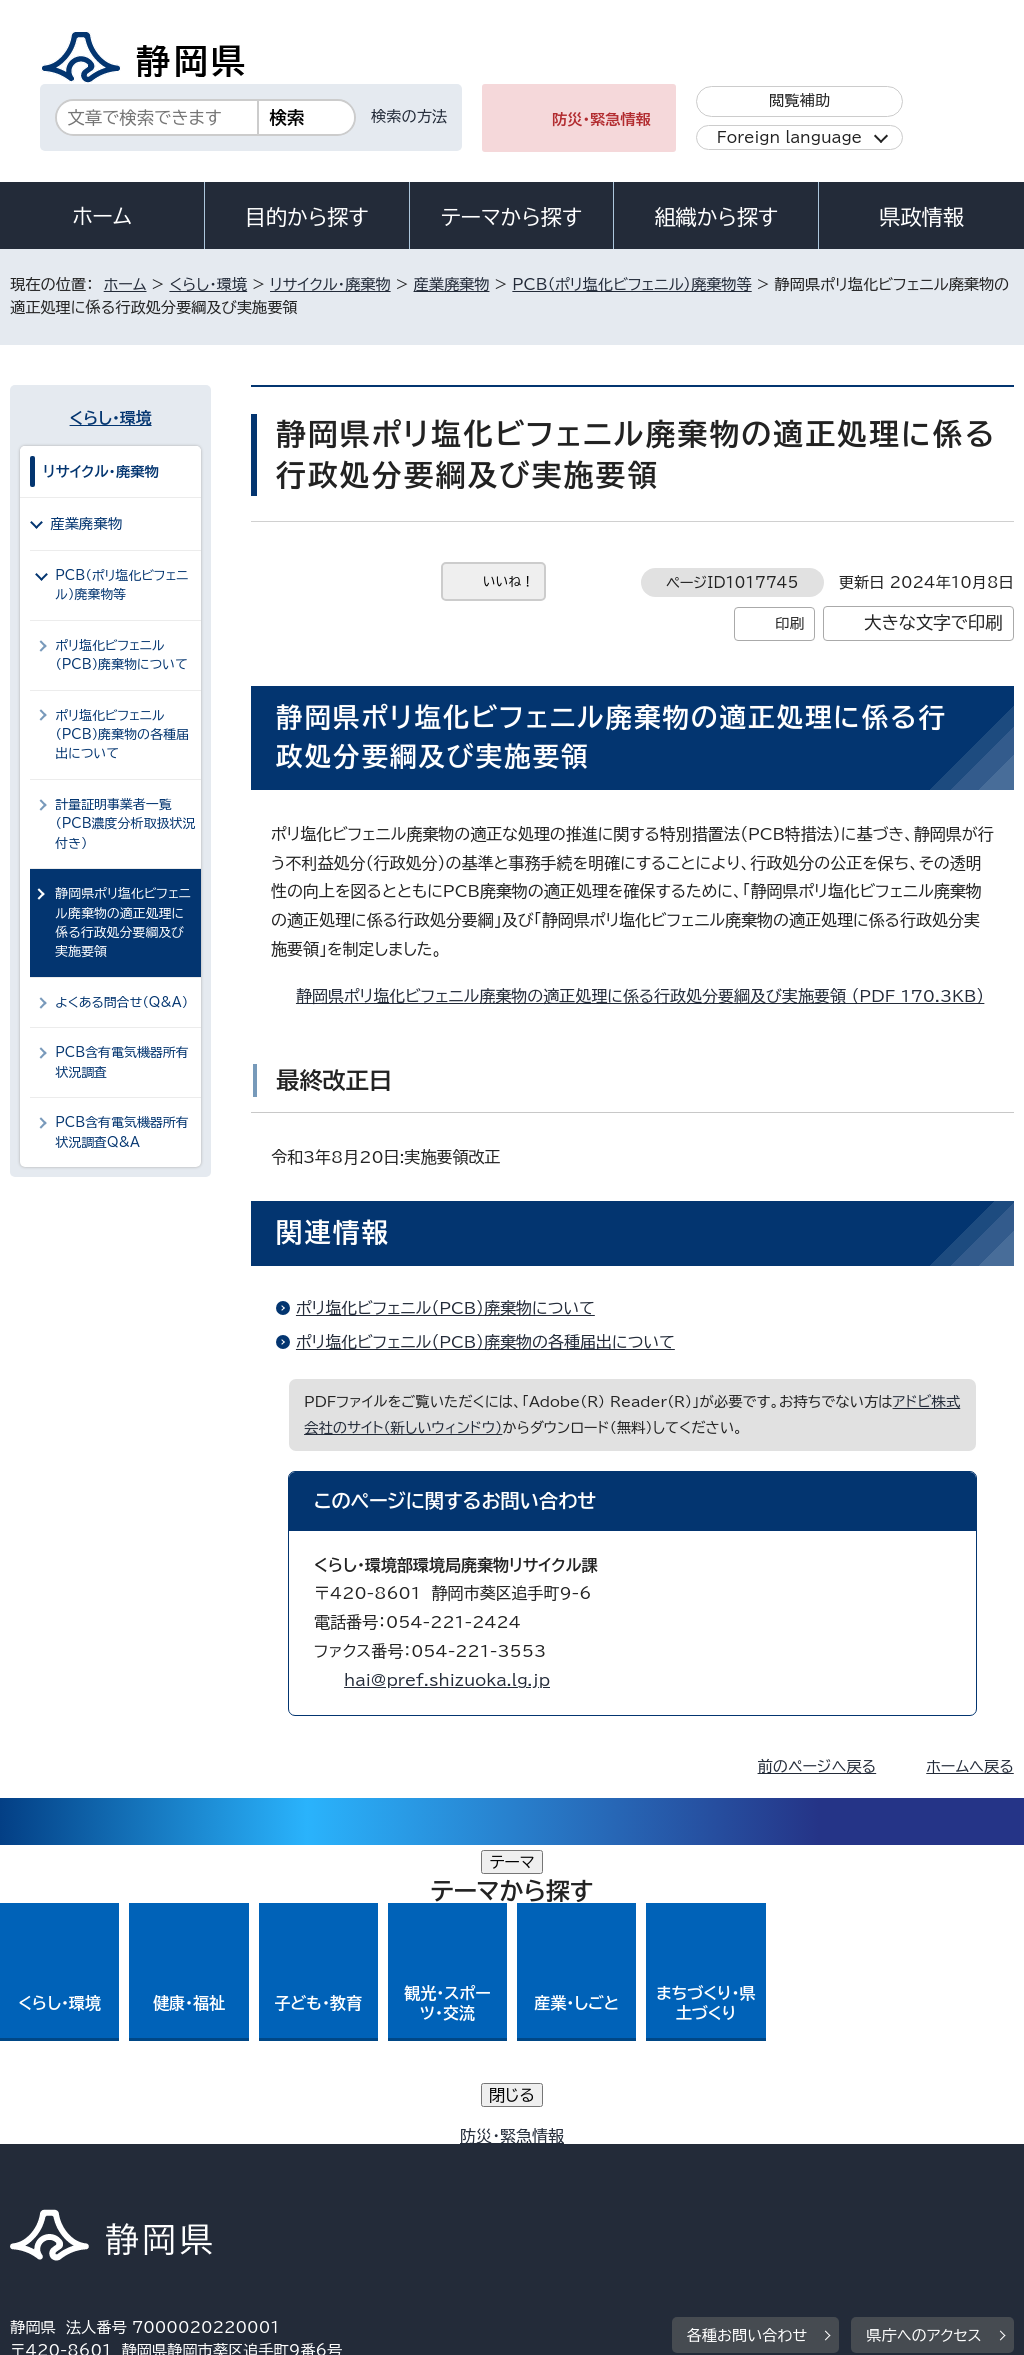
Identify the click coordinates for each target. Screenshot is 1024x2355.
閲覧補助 (799, 100)
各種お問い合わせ (747, 2036)
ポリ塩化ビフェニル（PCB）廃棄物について (445, 1308)
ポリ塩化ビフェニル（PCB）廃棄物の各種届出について (485, 1342)
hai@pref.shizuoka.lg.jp (447, 1680)
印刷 (789, 623)
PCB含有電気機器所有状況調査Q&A (122, 1132)
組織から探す (716, 217)
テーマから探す (511, 217)
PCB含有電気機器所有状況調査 (122, 1062)
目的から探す (307, 217)
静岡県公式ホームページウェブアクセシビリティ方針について (676, 2160)
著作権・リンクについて (103, 2160)
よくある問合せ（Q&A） (121, 1002)
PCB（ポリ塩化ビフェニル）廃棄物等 (631, 284)
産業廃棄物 (452, 284)
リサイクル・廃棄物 (330, 284)
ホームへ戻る (969, 1766)
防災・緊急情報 (601, 119)
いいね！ (508, 581)
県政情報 (921, 217)
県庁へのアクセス (923, 2036)
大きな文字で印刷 (933, 622)
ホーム (102, 216)
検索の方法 (409, 116)
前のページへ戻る (817, 1766)
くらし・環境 (208, 284)
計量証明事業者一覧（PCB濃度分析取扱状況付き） (125, 824)
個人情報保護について (327, 2160)
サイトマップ (194, 2183)
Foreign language (789, 137)
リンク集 (54, 2183)
